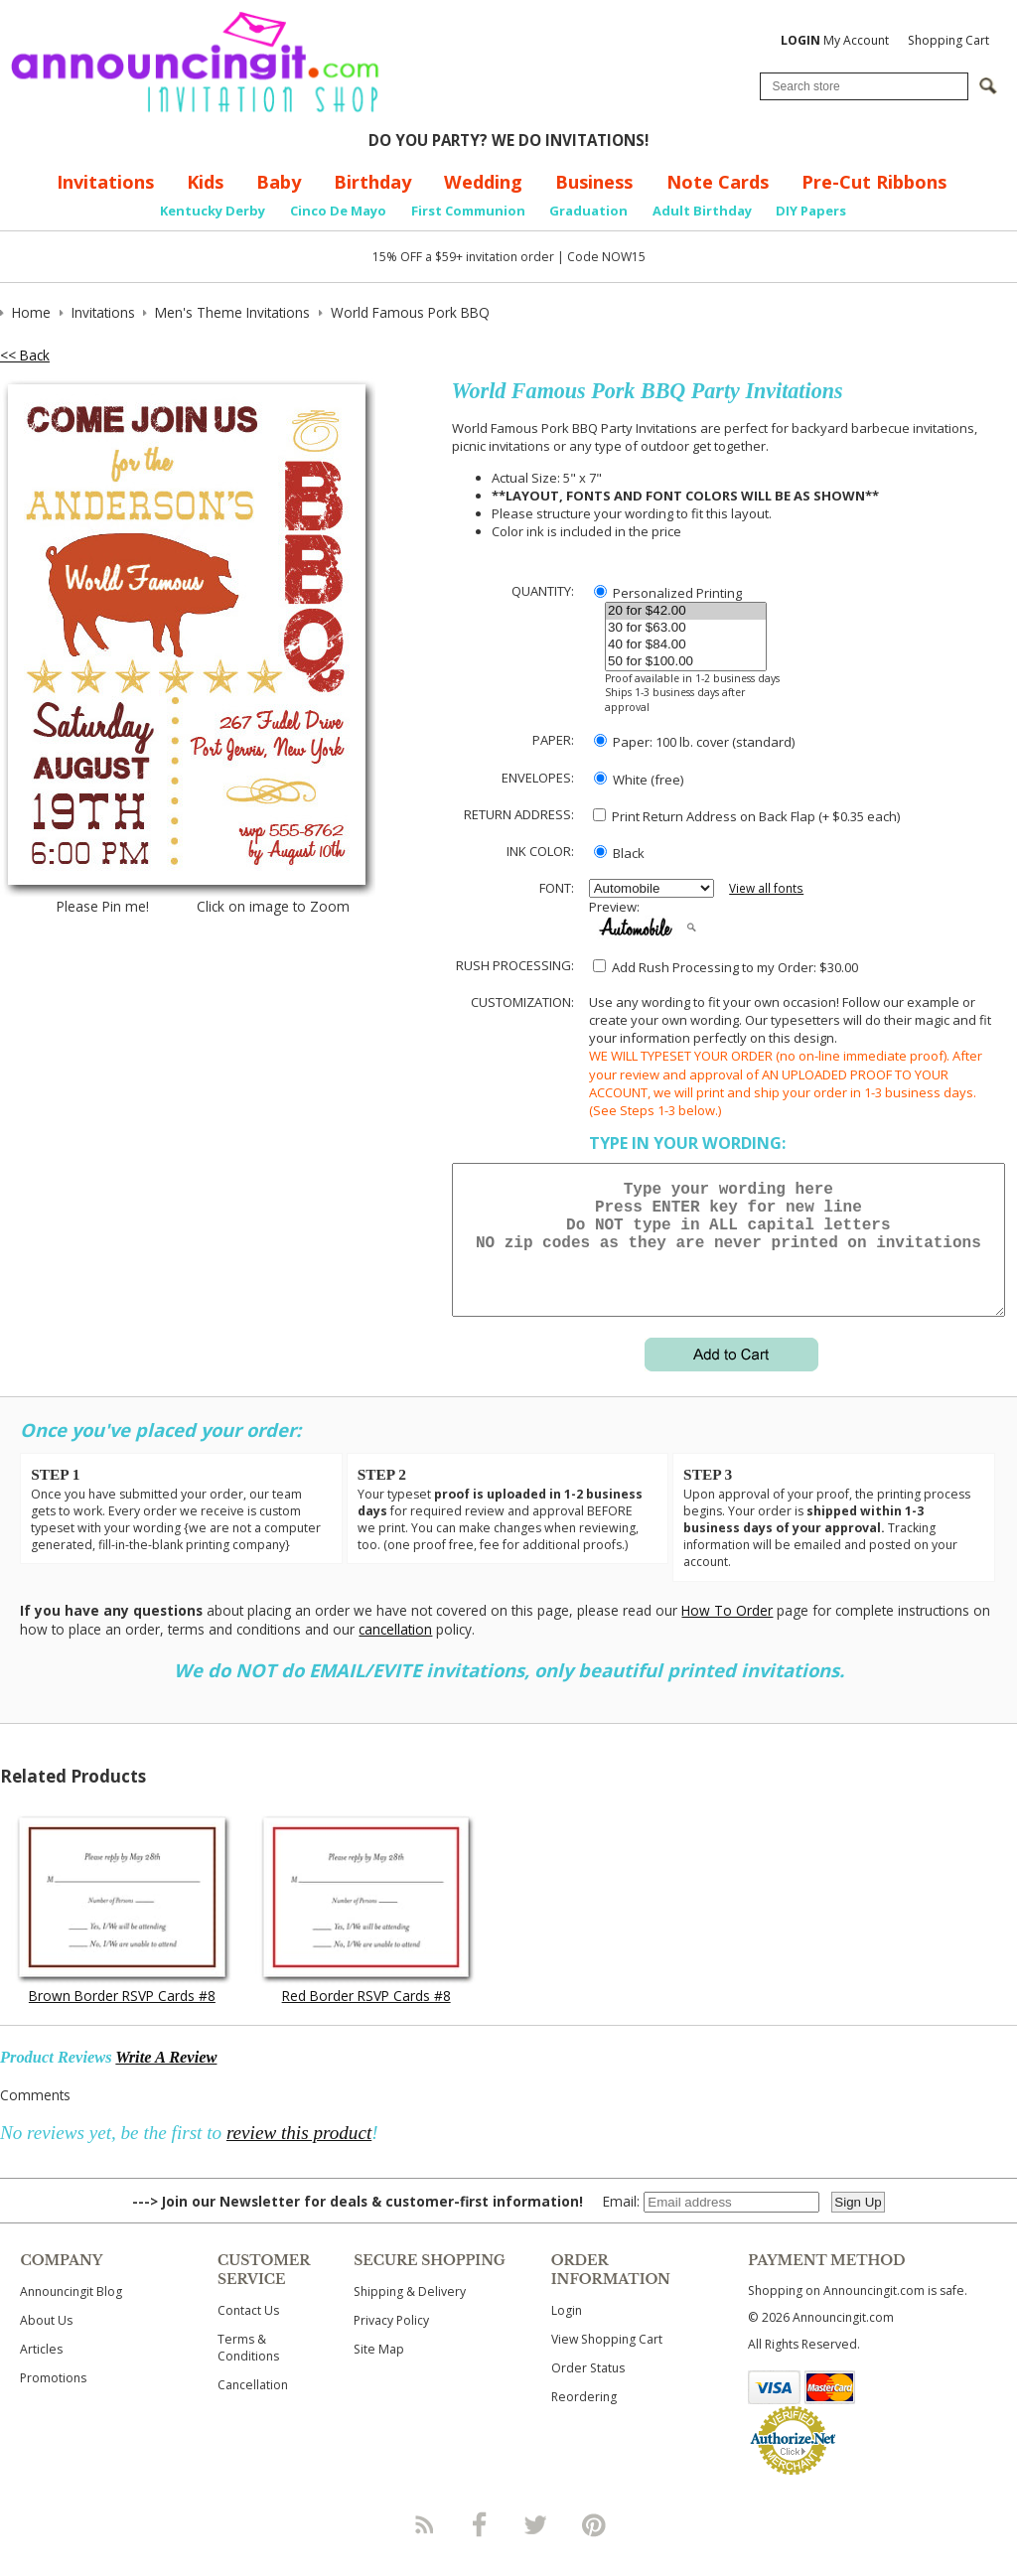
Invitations (105, 182)
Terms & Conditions (248, 2371)
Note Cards (717, 182)
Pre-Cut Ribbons (873, 182)
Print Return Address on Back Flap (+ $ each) (746, 816)
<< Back (25, 355)
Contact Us (248, 2334)
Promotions (53, 2401)
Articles (41, 2372)
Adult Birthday (702, 210)
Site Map (379, 2372)
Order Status (588, 2391)
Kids (205, 182)
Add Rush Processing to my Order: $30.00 (725, 967)
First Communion (468, 210)
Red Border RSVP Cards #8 (366, 2019)
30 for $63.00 (686, 628)
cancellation (395, 1653)
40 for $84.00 (686, 645)
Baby (278, 182)
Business (594, 182)
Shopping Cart (948, 40)
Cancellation (253, 2408)
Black (619, 853)
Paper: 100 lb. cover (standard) (694, 742)
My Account (835, 40)
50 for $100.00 (686, 661)
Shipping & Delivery (410, 2315)
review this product (298, 2156)
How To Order (727, 1634)
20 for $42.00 (686, 611)
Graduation (588, 210)
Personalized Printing (668, 593)
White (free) (638, 779)
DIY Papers (811, 210)
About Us (46, 2344)
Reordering (584, 2420)
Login (566, 2334)
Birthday (372, 182)
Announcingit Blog (71, 2315)
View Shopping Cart (606, 2363)
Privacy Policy (391, 2344)
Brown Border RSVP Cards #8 (122, 2019)
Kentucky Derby (212, 210)
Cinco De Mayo (338, 210)
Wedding (483, 182)
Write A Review (166, 2081)
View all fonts (766, 888)
